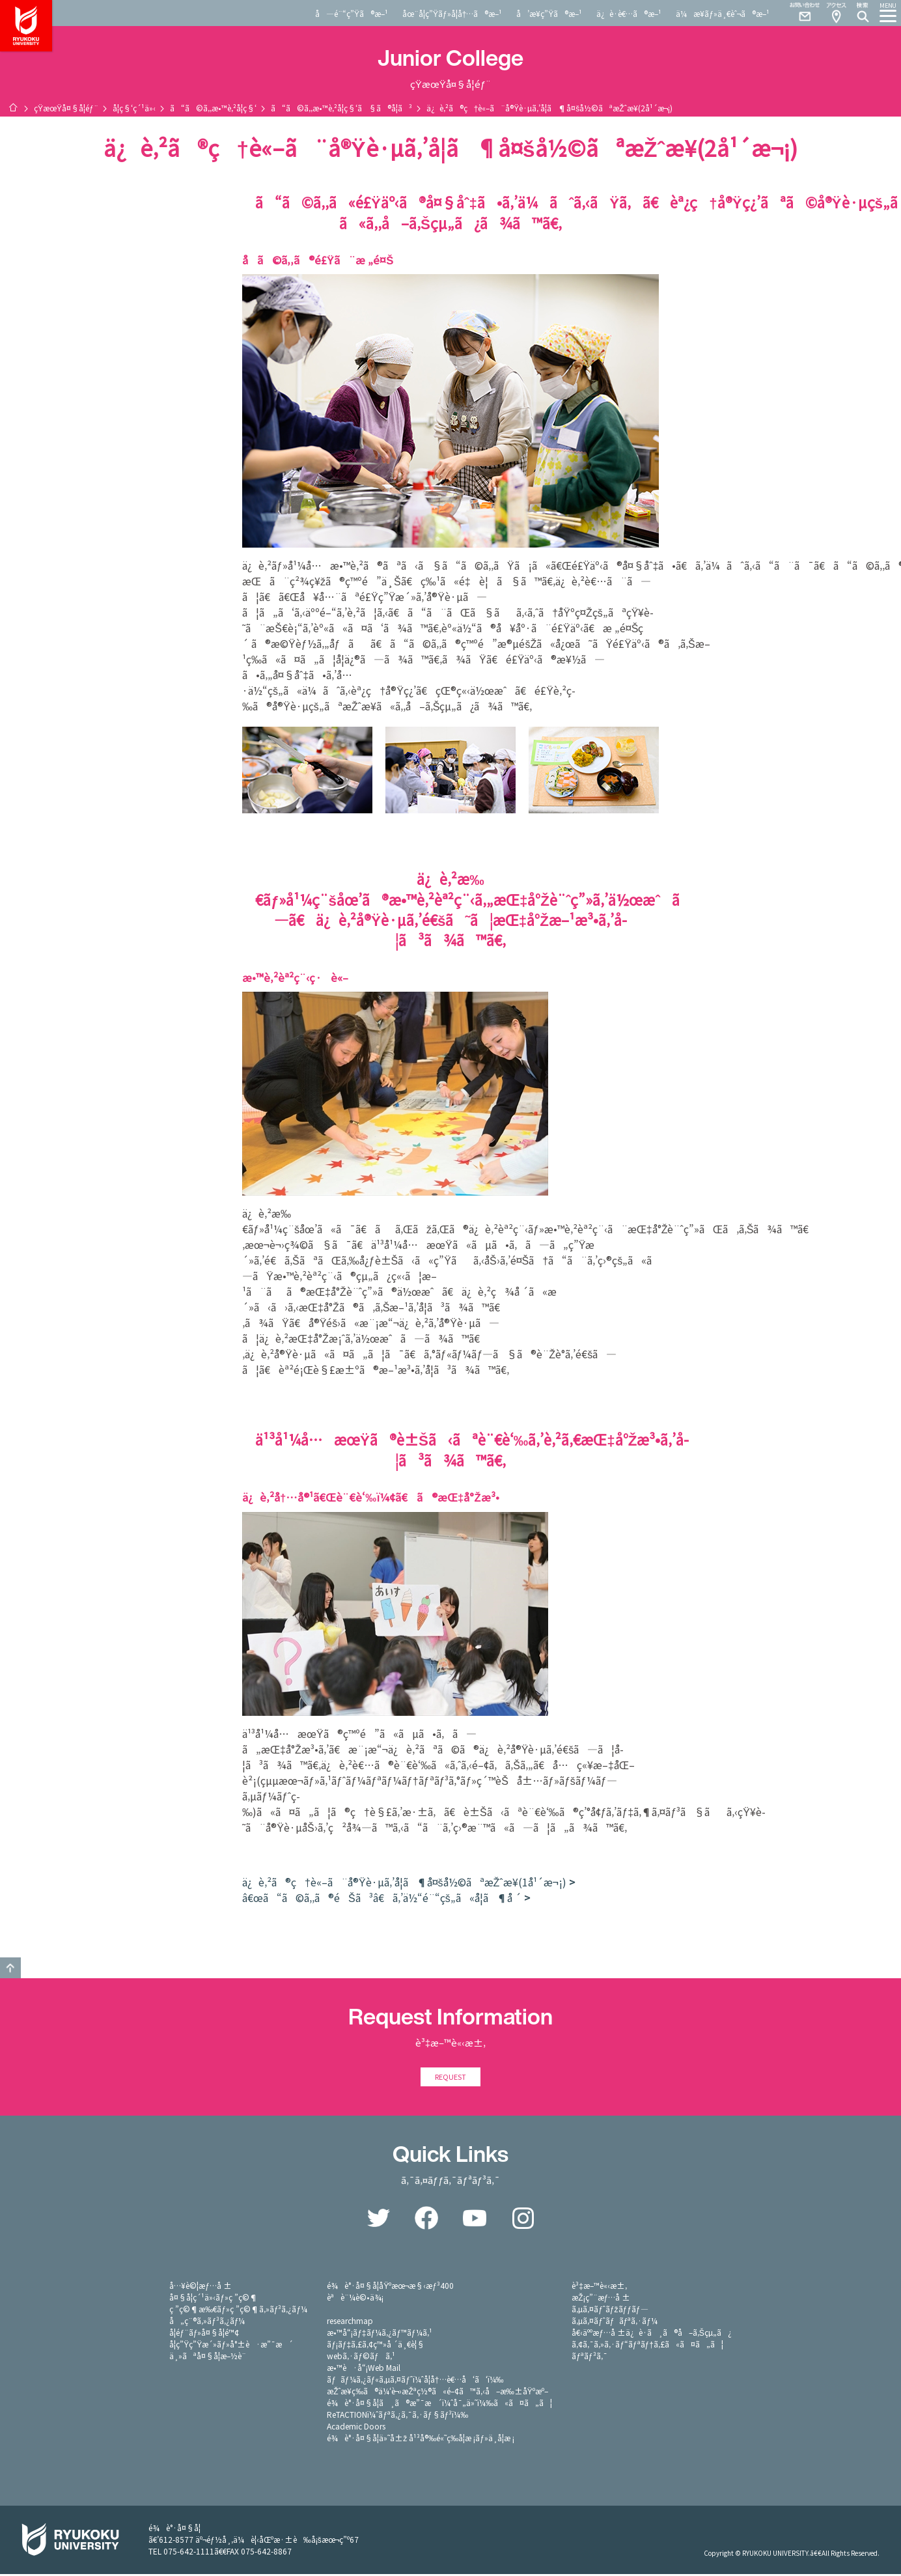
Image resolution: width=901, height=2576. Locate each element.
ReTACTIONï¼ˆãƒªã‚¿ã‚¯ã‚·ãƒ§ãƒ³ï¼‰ (397, 2416)
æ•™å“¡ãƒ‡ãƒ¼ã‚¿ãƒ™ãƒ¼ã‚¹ (379, 2334)
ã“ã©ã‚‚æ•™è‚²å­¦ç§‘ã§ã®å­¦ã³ (341, 107)
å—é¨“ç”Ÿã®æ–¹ (351, 13)
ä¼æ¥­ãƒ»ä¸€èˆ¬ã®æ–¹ (722, 13)
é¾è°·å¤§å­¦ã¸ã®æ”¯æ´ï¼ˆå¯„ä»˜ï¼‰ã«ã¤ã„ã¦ (439, 2404)
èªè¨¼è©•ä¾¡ (355, 2298)
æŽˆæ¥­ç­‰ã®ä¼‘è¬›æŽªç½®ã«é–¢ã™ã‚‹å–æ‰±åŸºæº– (437, 2392)
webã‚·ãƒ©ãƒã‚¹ (361, 2357)
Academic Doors (356, 2427)
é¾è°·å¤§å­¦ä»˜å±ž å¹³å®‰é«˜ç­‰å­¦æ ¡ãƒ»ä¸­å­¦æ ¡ (420, 2439)
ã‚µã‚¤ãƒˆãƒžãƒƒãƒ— (610, 2310)
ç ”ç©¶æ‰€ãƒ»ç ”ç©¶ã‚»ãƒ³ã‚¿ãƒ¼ (238, 2310)
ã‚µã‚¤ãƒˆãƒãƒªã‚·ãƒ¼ (615, 2322)
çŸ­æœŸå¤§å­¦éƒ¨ (66, 107)
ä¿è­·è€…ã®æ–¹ (628, 13)
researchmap (350, 2322)
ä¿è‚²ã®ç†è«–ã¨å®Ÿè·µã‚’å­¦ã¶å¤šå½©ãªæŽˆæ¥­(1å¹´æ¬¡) (404, 1882)
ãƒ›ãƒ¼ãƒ (13, 107)
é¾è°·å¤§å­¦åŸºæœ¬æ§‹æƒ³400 (390, 2287)
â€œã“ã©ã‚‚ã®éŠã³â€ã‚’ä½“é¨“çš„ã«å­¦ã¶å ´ (381, 1897)
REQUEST (450, 2077)
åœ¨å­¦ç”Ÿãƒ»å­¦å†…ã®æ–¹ (452, 13)
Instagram (523, 2220)
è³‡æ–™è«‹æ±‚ (599, 2287)
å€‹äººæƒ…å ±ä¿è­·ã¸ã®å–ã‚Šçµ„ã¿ (652, 2334)
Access (836, 13)
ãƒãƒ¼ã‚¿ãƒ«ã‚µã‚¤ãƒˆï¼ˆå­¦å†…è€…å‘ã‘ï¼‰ (415, 2381)
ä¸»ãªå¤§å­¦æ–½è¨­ (207, 2357)
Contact (799, 13)
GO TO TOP (10, 1967)
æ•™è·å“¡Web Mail (363, 2369)
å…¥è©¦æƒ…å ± (200, 2287)
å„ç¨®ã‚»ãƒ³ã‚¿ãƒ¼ (207, 2322)
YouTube (475, 2220)
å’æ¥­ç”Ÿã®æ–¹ (549, 13)
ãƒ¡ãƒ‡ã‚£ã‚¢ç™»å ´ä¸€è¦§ (375, 2345)
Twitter (378, 2220)
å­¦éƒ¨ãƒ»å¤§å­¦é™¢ (204, 2334)
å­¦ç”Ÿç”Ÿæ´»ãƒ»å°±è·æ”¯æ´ (231, 2345)
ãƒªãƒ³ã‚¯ (589, 2357)
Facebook (426, 2220)
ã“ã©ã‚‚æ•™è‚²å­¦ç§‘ (213, 107)
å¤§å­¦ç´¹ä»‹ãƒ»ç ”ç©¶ (213, 2298)
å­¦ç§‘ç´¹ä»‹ (134, 107)
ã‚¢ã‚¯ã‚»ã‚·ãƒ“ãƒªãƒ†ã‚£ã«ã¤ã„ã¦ (647, 2345)
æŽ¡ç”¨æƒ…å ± (601, 2298)
